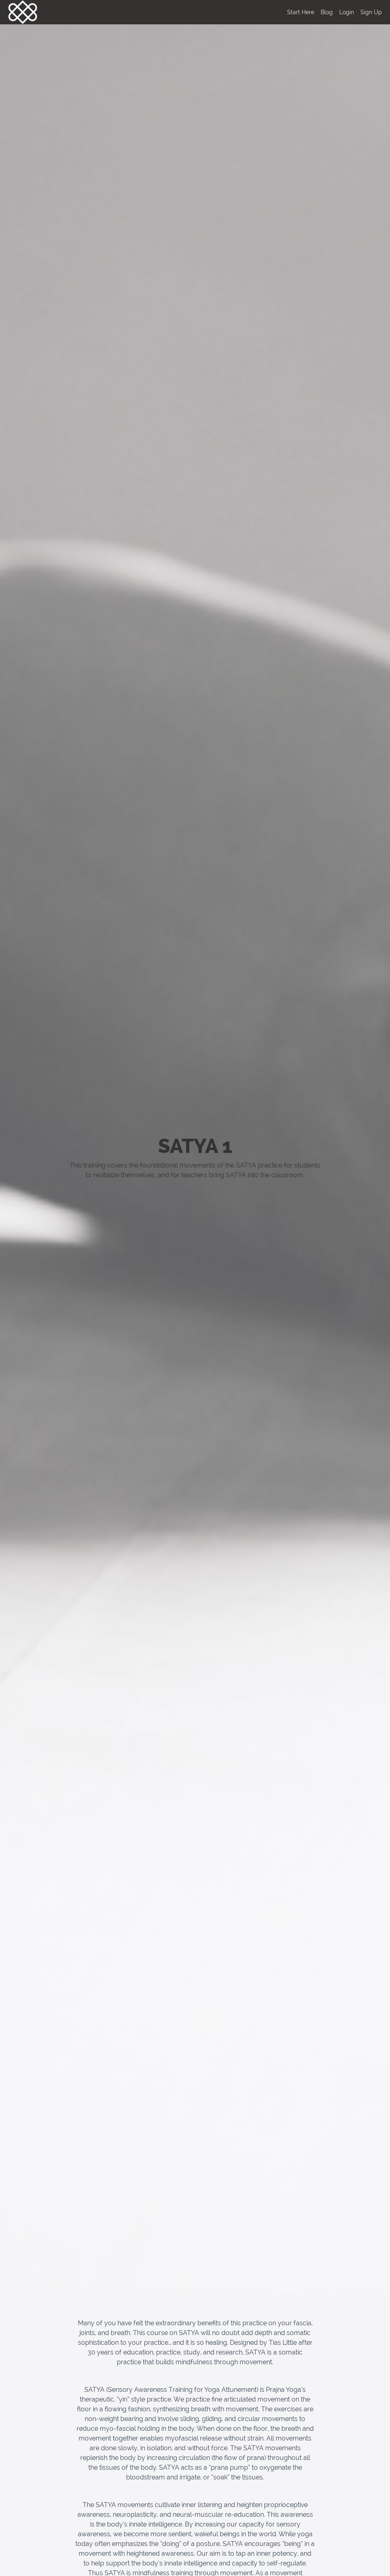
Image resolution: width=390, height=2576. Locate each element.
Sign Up (371, 12)
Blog (327, 12)
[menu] (331, 12)
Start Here (300, 12)
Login (346, 12)
